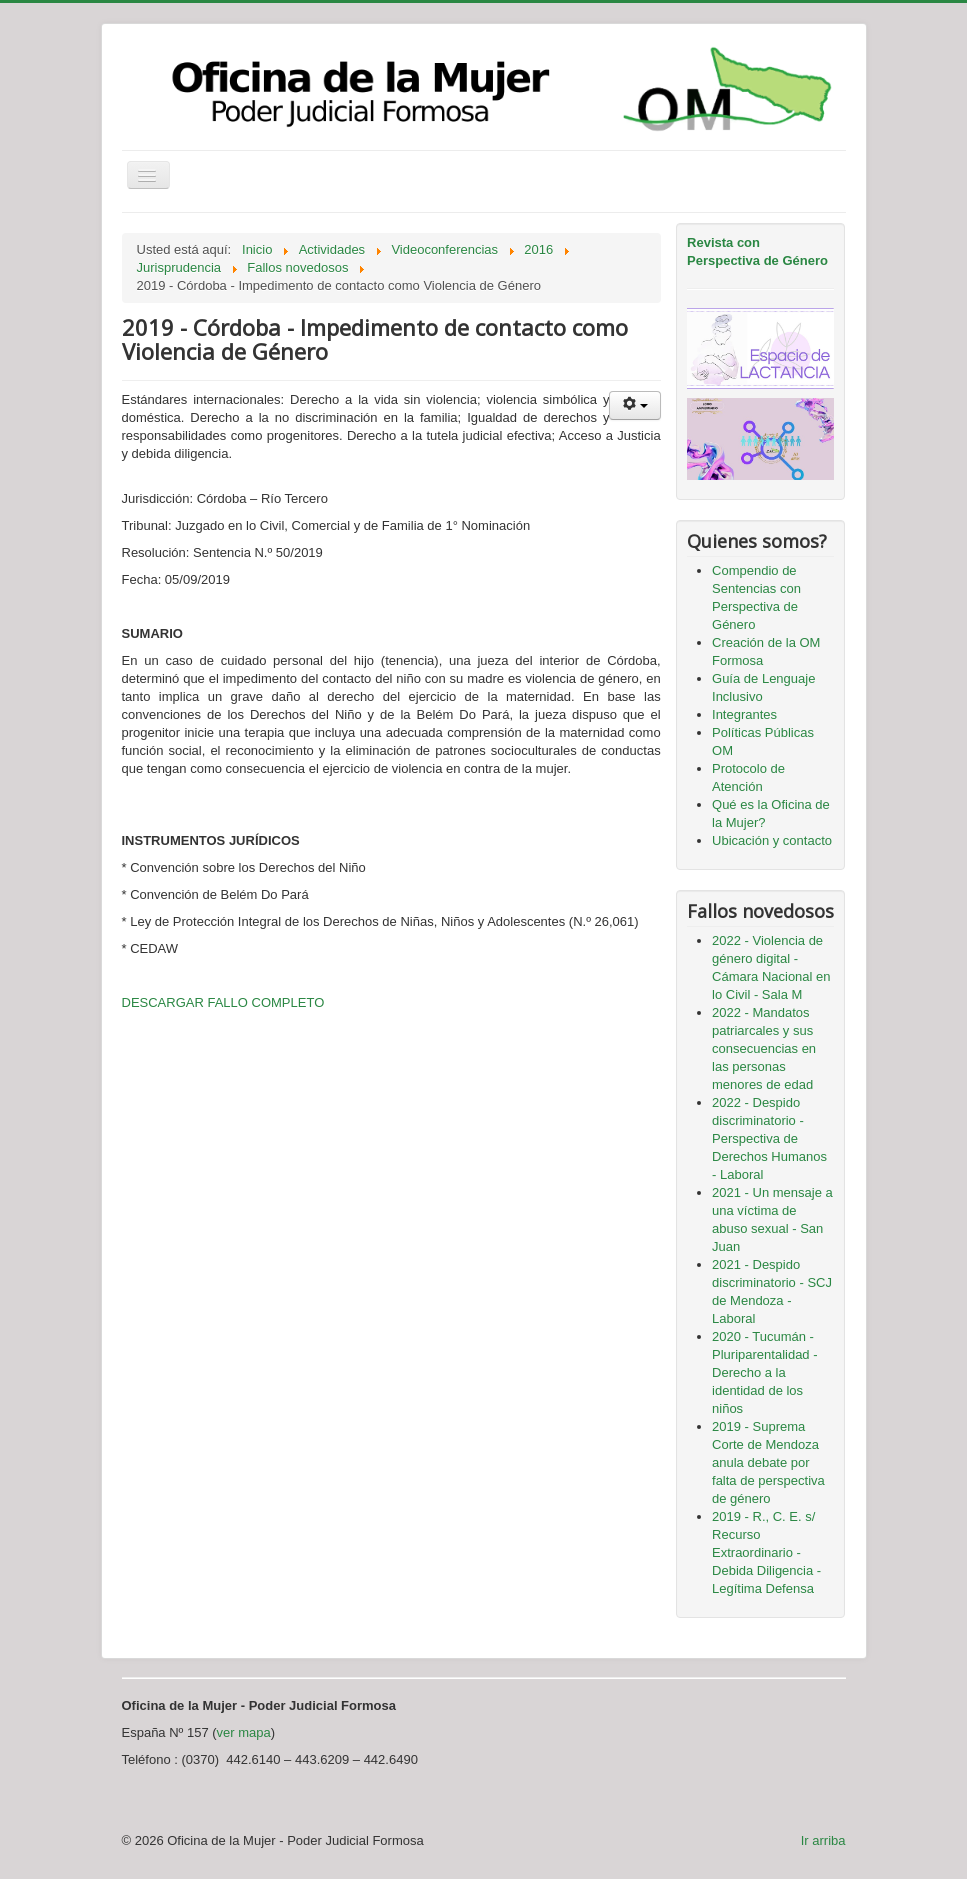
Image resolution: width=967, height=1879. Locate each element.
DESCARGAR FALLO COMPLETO (223, 1002)
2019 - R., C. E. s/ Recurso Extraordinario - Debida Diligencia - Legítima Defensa (766, 1552)
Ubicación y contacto (772, 840)
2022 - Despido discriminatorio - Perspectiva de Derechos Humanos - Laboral (769, 1138)
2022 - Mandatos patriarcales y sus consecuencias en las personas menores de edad (764, 1048)
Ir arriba (823, 1840)
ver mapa (244, 1732)
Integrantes (744, 714)
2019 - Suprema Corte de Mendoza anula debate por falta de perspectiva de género (768, 1462)
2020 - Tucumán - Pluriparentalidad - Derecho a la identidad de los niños (765, 1372)
